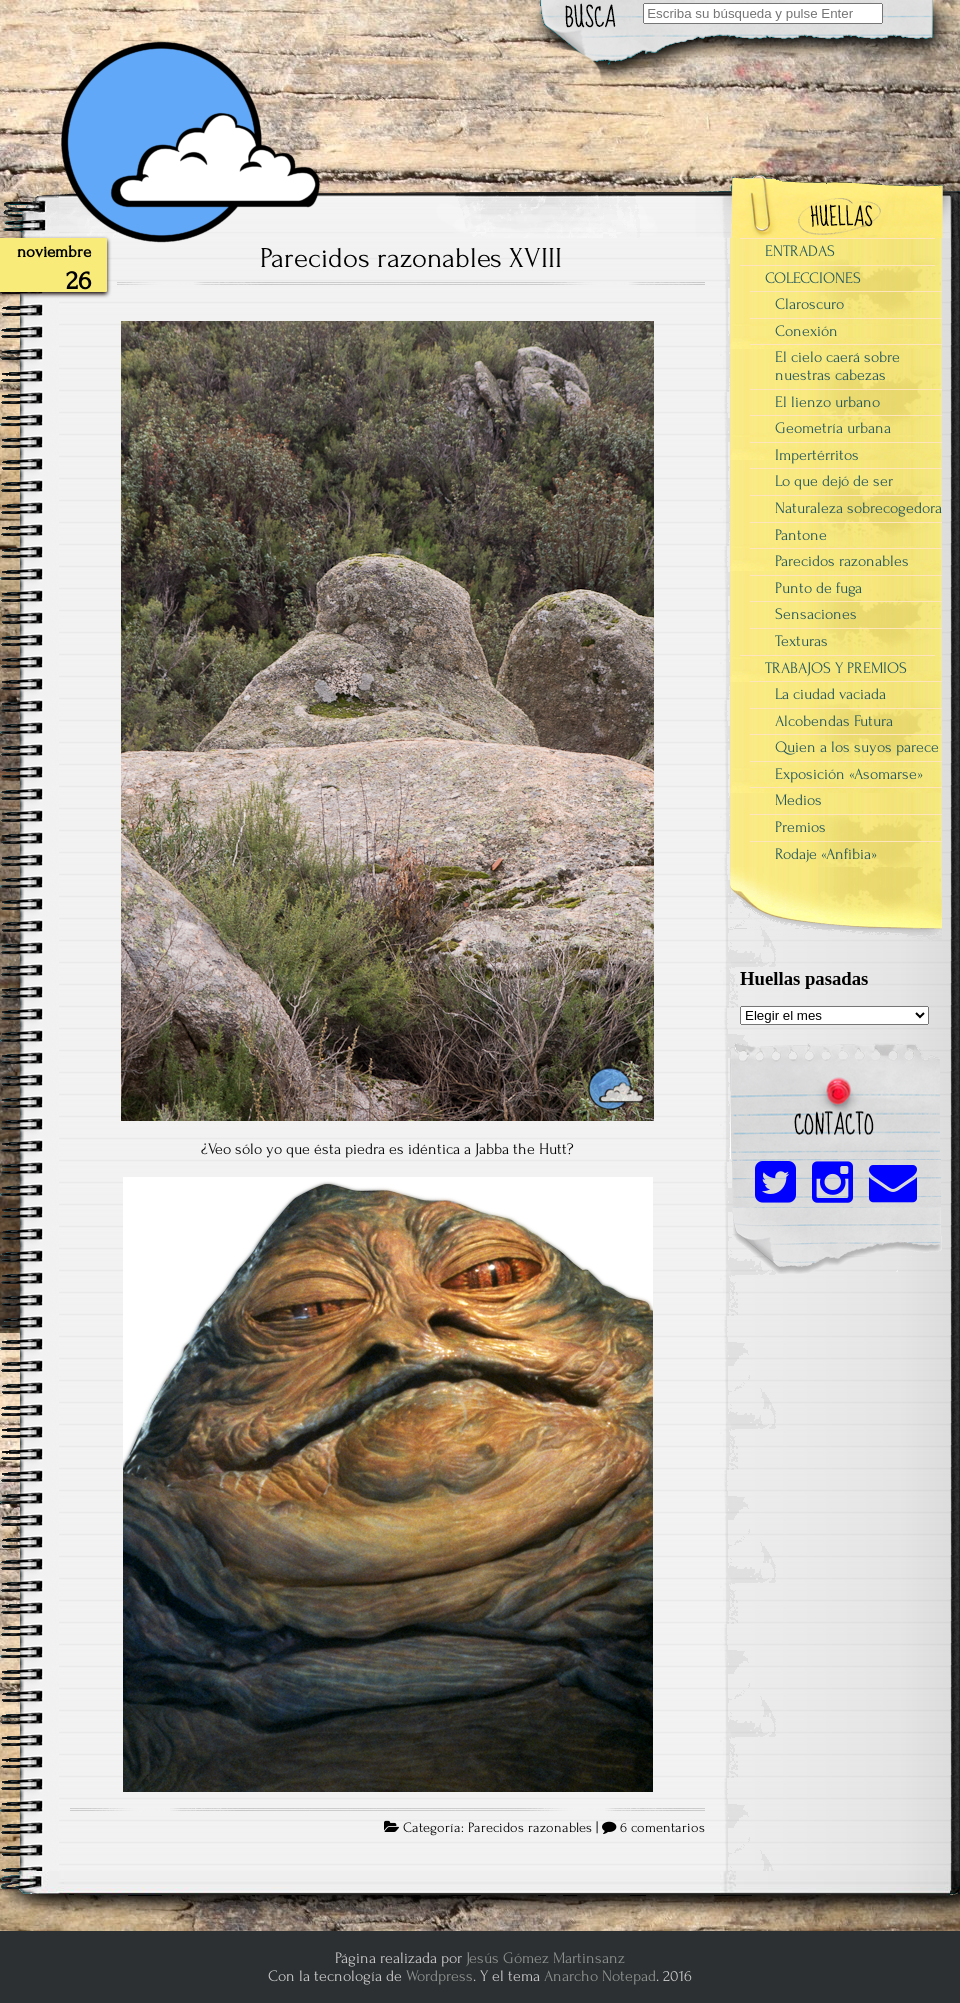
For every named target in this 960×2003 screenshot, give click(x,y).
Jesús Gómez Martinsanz (545, 1958)
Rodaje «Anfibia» (826, 854)
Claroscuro (809, 304)
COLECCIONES (813, 278)
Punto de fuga (818, 588)
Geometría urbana (833, 428)
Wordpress (439, 1976)
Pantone (801, 535)
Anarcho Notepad (600, 1976)
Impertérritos (817, 455)
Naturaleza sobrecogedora (858, 508)
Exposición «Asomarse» (849, 774)
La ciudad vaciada (830, 694)
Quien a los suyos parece (857, 747)
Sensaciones (816, 614)
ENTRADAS (800, 251)
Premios (800, 827)
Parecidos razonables (530, 1828)
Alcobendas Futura (834, 721)
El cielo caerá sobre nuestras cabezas (837, 366)
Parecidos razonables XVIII (411, 258)
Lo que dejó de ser (834, 481)
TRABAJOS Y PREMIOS (836, 668)
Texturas (801, 641)
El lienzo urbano (827, 402)
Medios (798, 800)
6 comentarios (662, 1828)
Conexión (806, 331)
